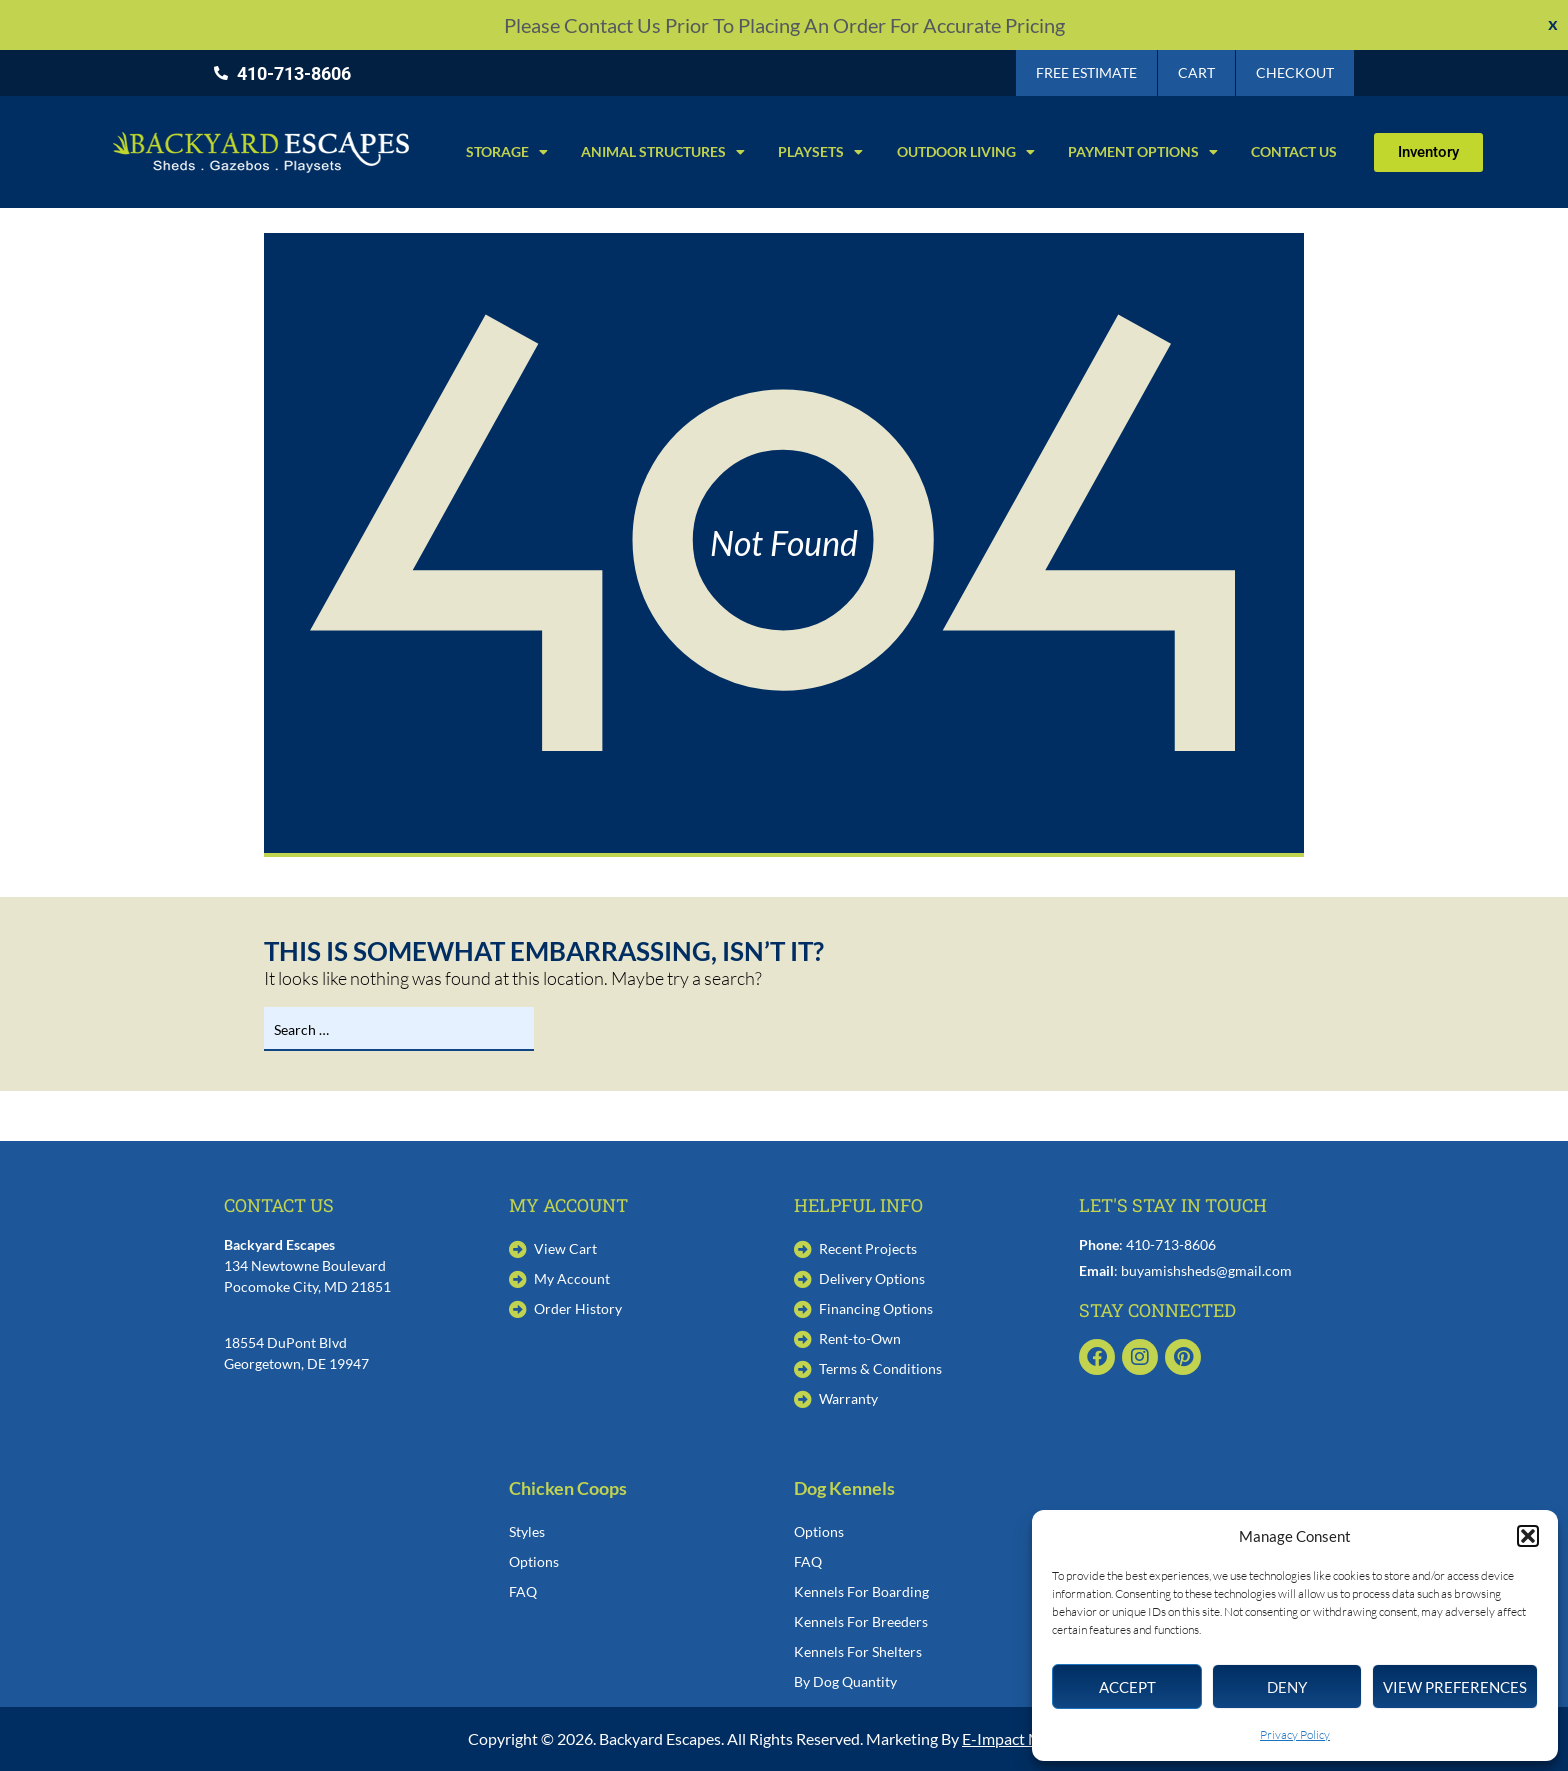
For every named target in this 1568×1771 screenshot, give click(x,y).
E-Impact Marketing (1031, 1738)
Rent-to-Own (860, 1338)
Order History (578, 1308)
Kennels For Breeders (861, 1621)
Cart (1196, 72)
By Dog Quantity (845, 1681)
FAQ (523, 1591)
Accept (1127, 1687)
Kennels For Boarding (861, 1591)
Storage (507, 152)
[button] (1528, 1536)
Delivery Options (872, 1278)
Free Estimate (1086, 72)
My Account (572, 1278)
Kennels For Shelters (858, 1651)
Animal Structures (663, 152)
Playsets (820, 152)
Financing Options (876, 1308)
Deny (1287, 1687)
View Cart (565, 1248)
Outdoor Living (966, 152)
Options (534, 1561)
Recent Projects (868, 1248)
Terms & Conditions (880, 1368)
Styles (527, 1531)
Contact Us (1294, 151)
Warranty (848, 1398)
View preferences (1455, 1687)
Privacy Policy (1295, 1734)
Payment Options (1143, 152)
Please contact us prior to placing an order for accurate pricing (784, 25)
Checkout (1295, 72)
